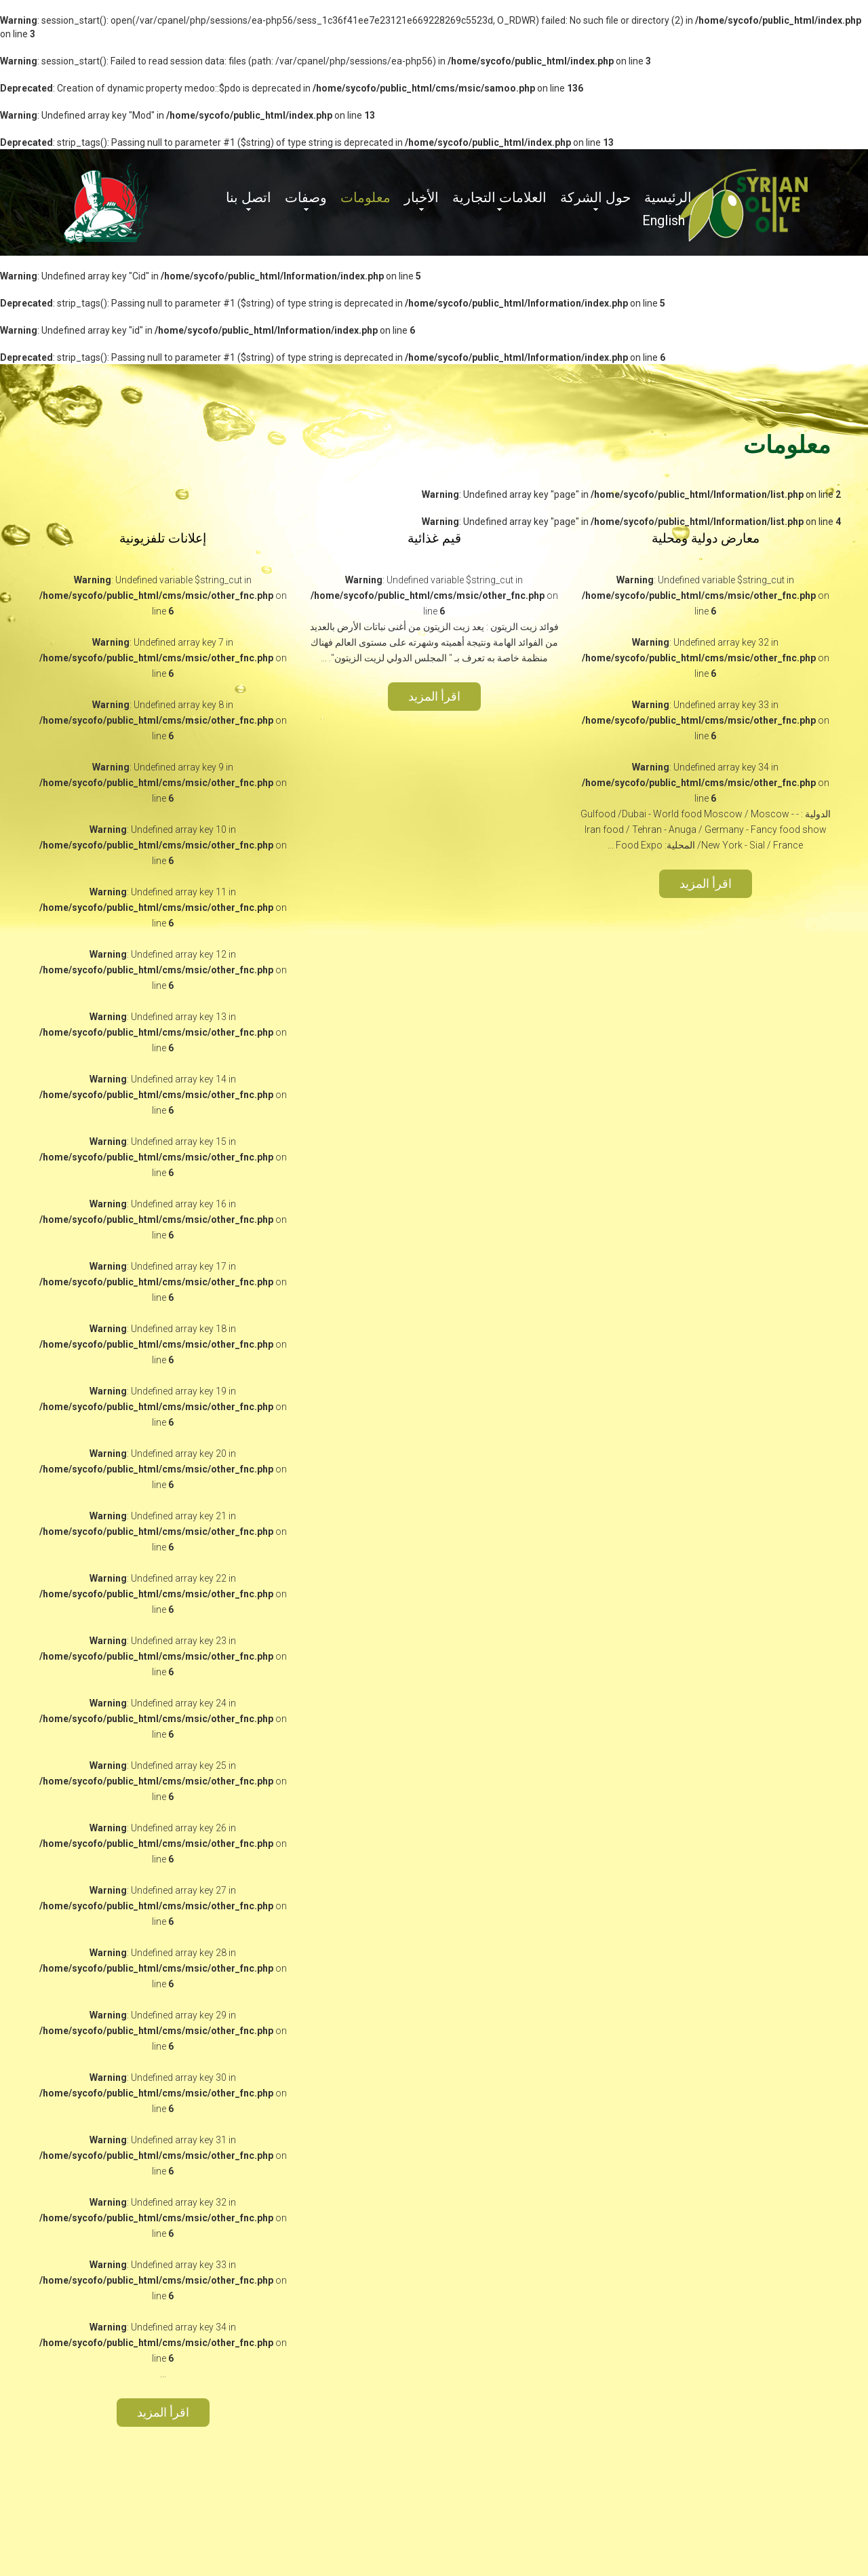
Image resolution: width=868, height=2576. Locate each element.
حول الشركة (595, 197)
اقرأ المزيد (705, 883)
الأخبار (421, 197)
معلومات (365, 197)
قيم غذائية (434, 537)
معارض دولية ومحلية (706, 537)
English (663, 220)
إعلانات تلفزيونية (162, 537)
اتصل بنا (248, 197)
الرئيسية (668, 197)
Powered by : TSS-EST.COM (218, 2510)
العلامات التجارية (499, 197)
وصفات (306, 197)
